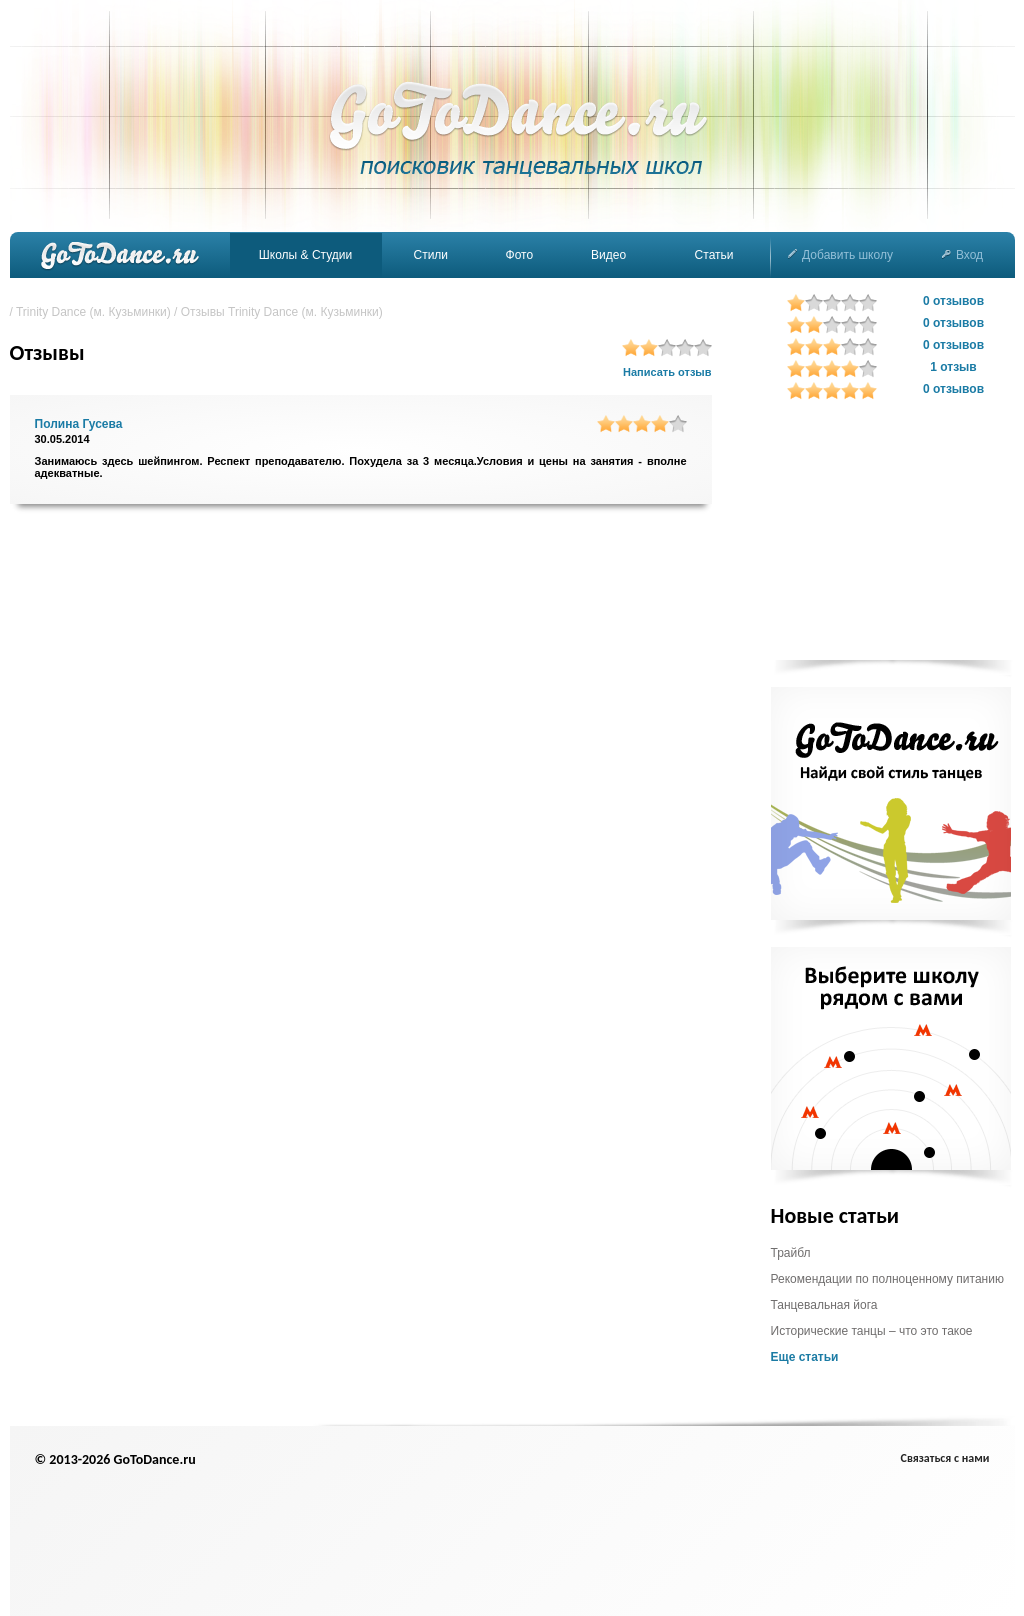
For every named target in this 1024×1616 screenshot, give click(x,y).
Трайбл (791, 1253)
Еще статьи (805, 1357)
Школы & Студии (305, 255)
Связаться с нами (945, 1458)
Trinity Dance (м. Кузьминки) (93, 312)
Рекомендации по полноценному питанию (887, 1279)
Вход (962, 255)
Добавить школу (840, 255)
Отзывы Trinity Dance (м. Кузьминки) (282, 312)
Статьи (714, 255)
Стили (430, 255)
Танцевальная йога (824, 1305)
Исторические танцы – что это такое (872, 1331)
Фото (520, 255)
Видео (608, 255)
